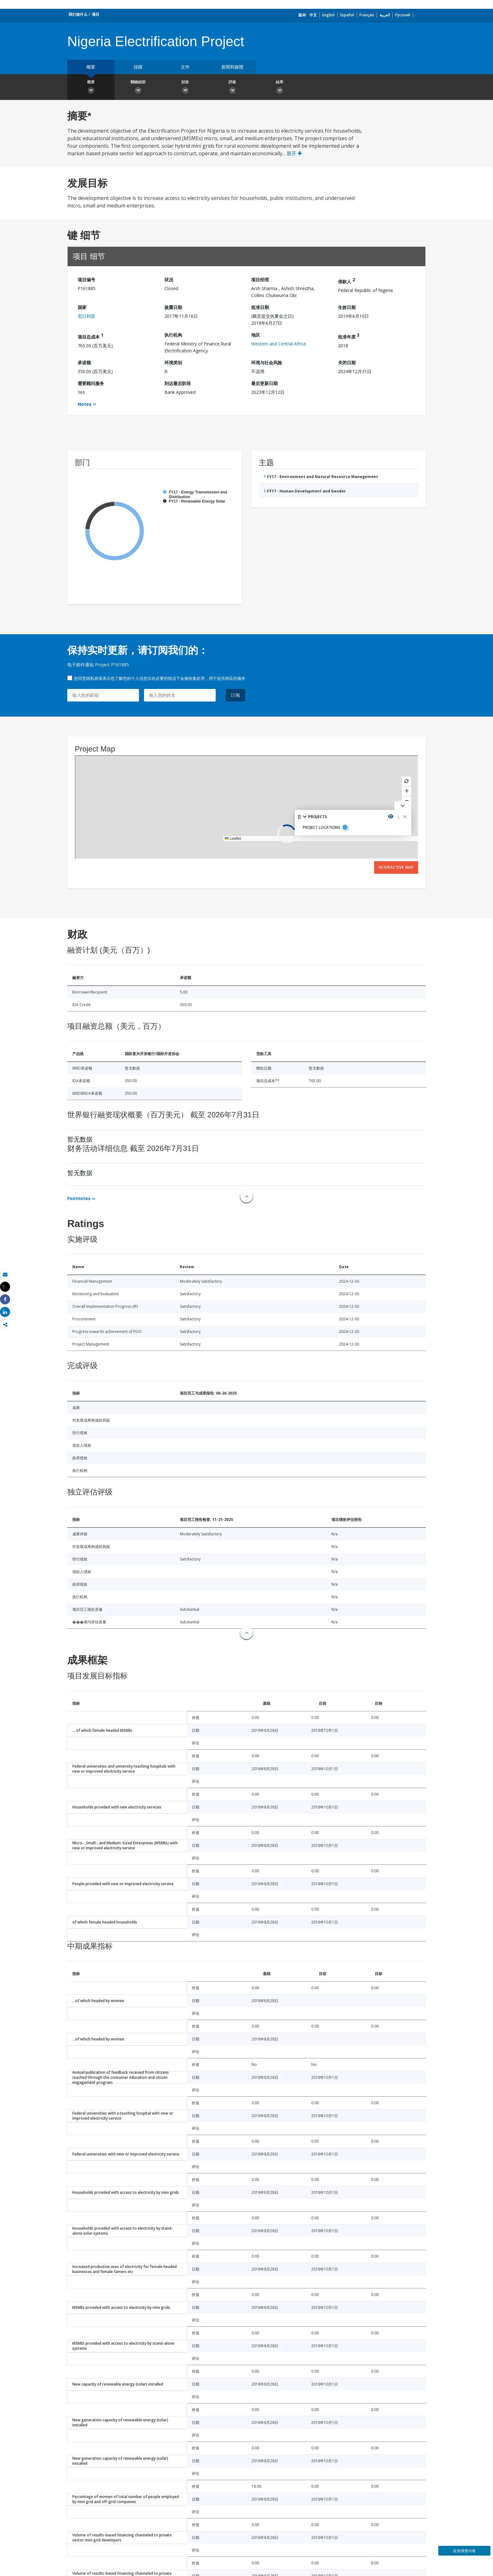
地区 (255, 335)
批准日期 (260, 307)
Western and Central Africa (278, 344)
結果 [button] (279, 87)
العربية (384, 15)
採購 (138, 67)
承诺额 (84, 363)
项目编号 (86, 280)
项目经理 (260, 280)
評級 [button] (232, 87)
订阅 (235, 695)
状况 (168, 280)
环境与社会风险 (266, 363)
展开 (294, 153)
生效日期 (347, 307)
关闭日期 (347, 363)
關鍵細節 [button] (138, 87)
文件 (185, 67)
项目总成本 (90, 336)
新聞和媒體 (232, 67)
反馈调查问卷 (464, 2550)
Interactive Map (396, 867)
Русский (402, 15)
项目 (95, 14)
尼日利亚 (86, 316)
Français (366, 15)
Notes (84, 404)
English (328, 15)
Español (347, 15)
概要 (90, 67)
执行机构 (173, 335)
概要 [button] (90, 87)
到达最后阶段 (177, 383)
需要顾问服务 (91, 383)
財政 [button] (185, 87)
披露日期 (173, 307)
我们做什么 (78, 14)
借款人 (346, 280)
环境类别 (173, 363)
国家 (82, 307)
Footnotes (79, 1198)
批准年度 (348, 336)
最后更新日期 (264, 383)
